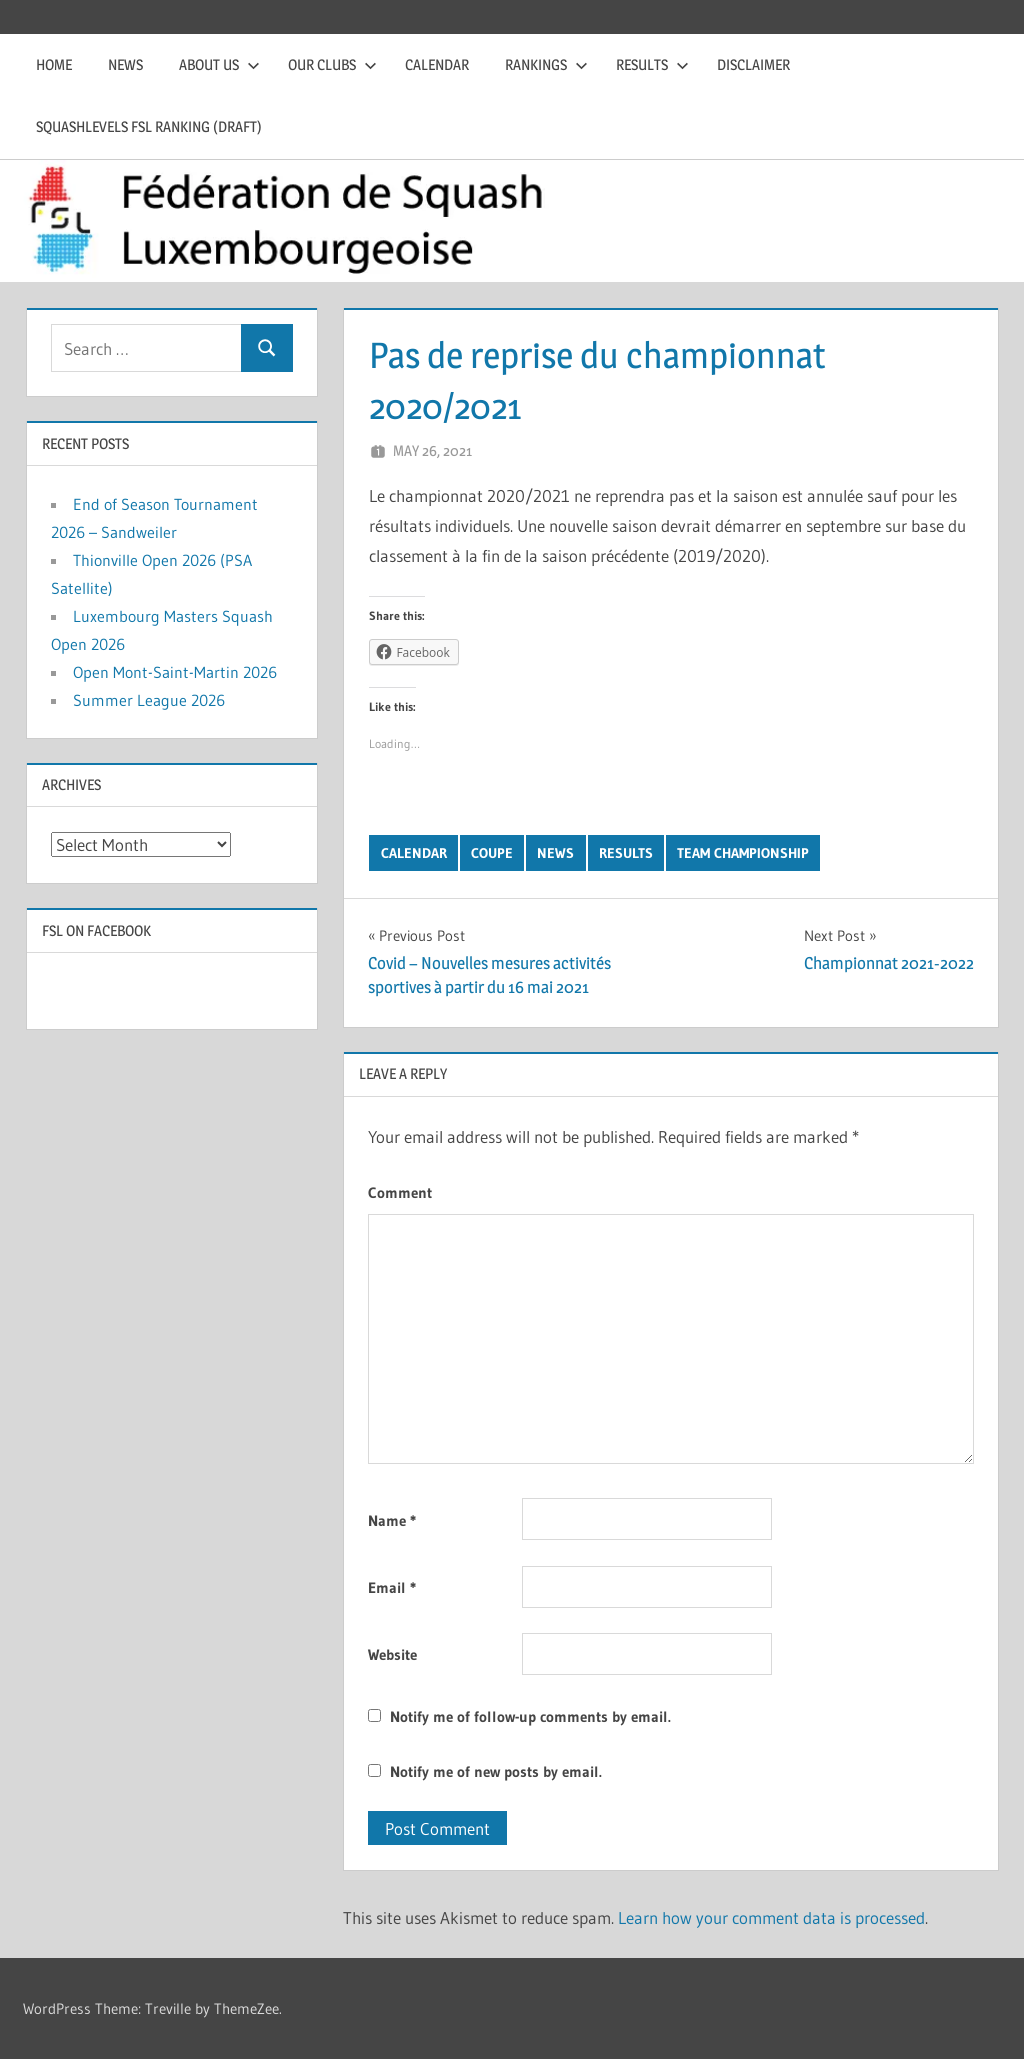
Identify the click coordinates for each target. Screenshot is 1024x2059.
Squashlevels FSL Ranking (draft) (149, 126)
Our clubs (332, 64)
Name (392, 1520)
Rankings (546, 64)
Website (392, 1654)
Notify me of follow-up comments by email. (530, 1716)
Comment (400, 1192)
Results (652, 64)
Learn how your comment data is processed (771, 1917)
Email (392, 1587)
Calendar (437, 64)
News (125, 64)
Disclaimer (753, 64)
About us (219, 64)
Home (54, 64)
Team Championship (743, 853)
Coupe (492, 853)
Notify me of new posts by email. (496, 1771)
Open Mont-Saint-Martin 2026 (175, 672)
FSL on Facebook (96, 930)
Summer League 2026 (149, 700)
